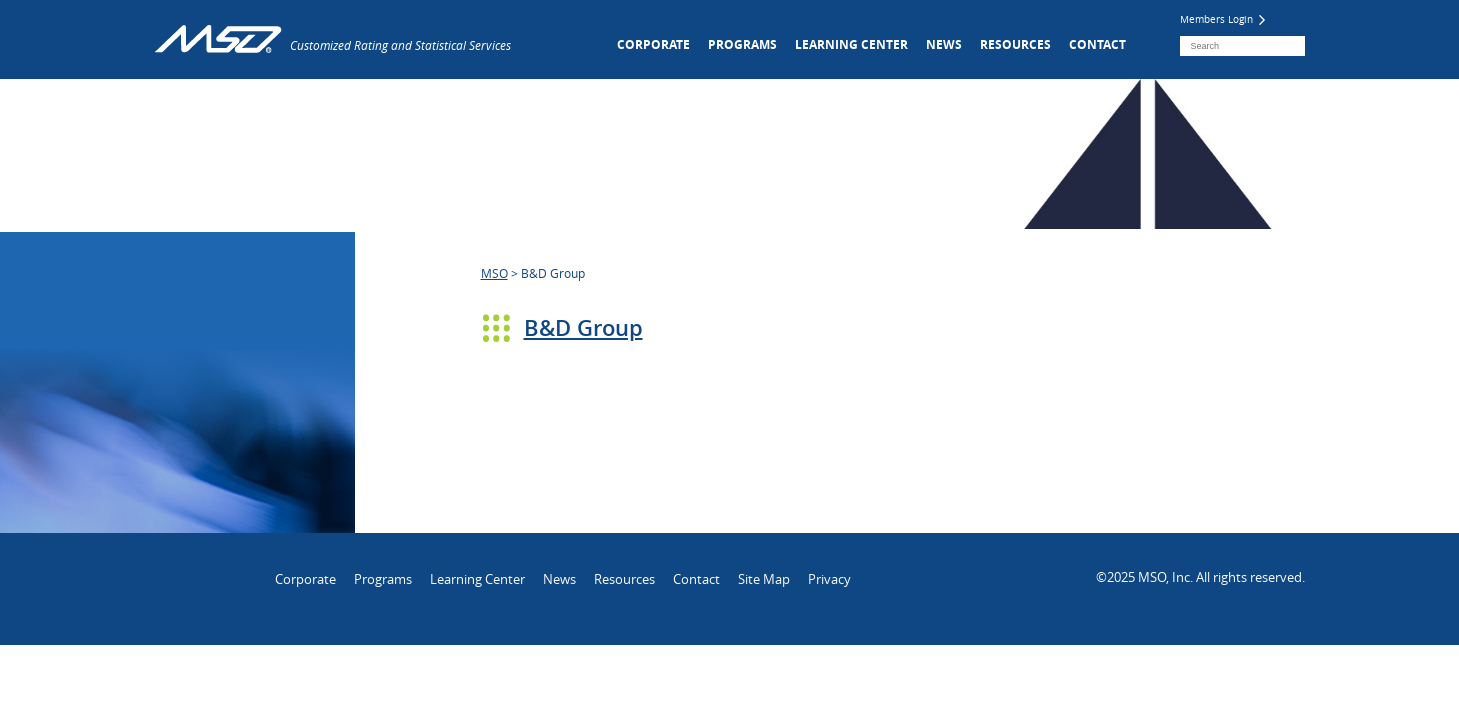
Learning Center (851, 44)
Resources (1015, 44)
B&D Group (583, 328)
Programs (742, 44)
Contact (1097, 44)
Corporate (653, 44)
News (944, 44)
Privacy (829, 579)
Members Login (1222, 19)
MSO (494, 273)
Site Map (764, 579)
